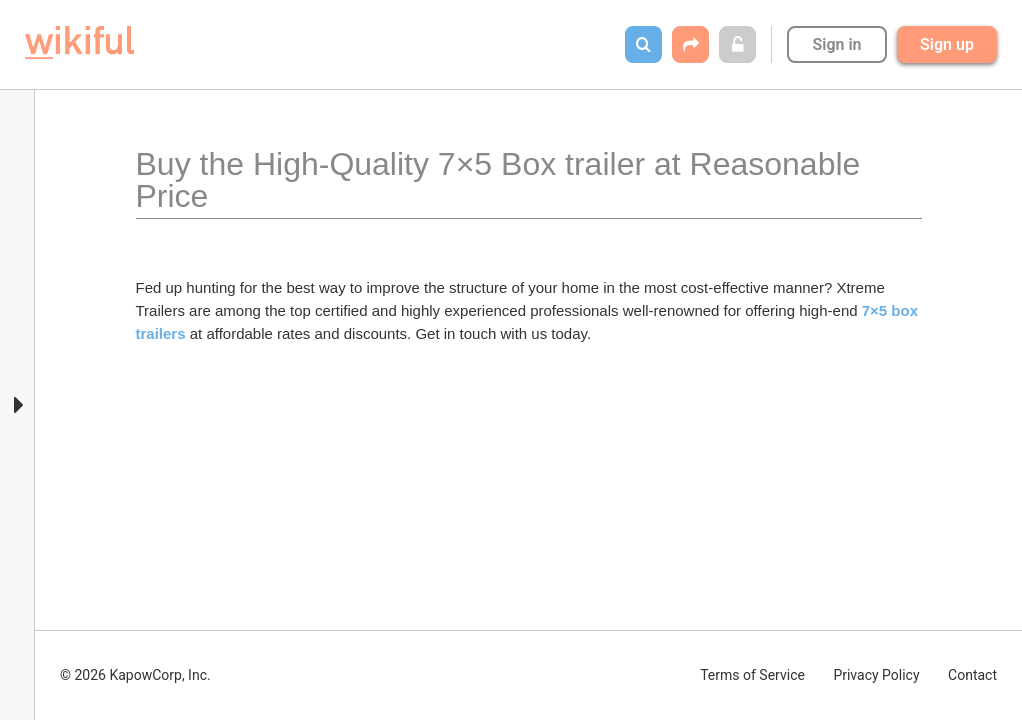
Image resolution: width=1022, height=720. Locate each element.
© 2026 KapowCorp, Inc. (135, 675)
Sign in (836, 44)
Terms (752, 675)
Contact (972, 675)
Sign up (947, 44)
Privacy (876, 675)
